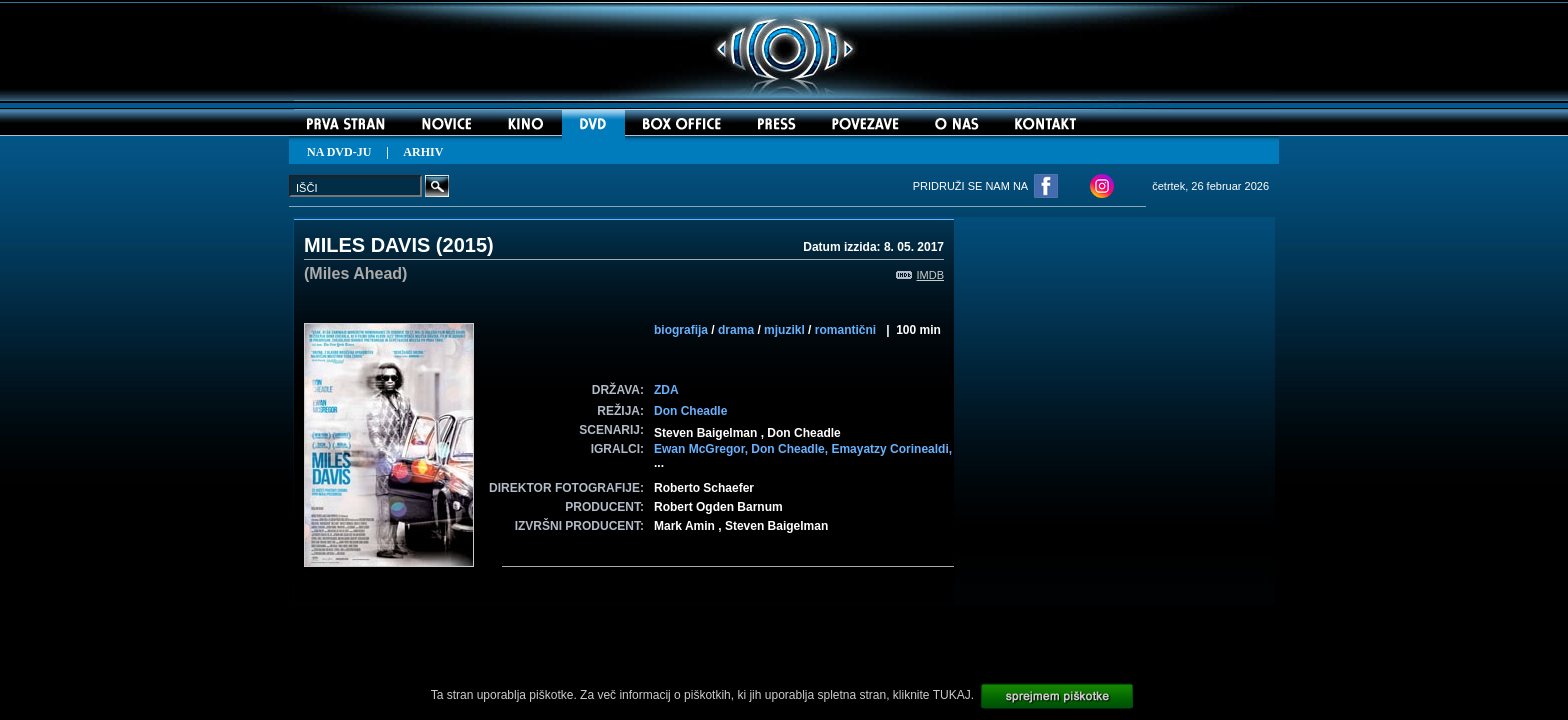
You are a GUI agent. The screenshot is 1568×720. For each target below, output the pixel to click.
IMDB (920, 275)
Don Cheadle (690, 411)
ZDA (666, 390)
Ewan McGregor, (702, 449)
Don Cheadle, (791, 449)
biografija (681, 330)
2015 (465, 245)
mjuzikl (784, 330)
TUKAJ (952, 695)
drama (736, 330)
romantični (845, 330)
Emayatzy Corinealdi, (891, 449)
